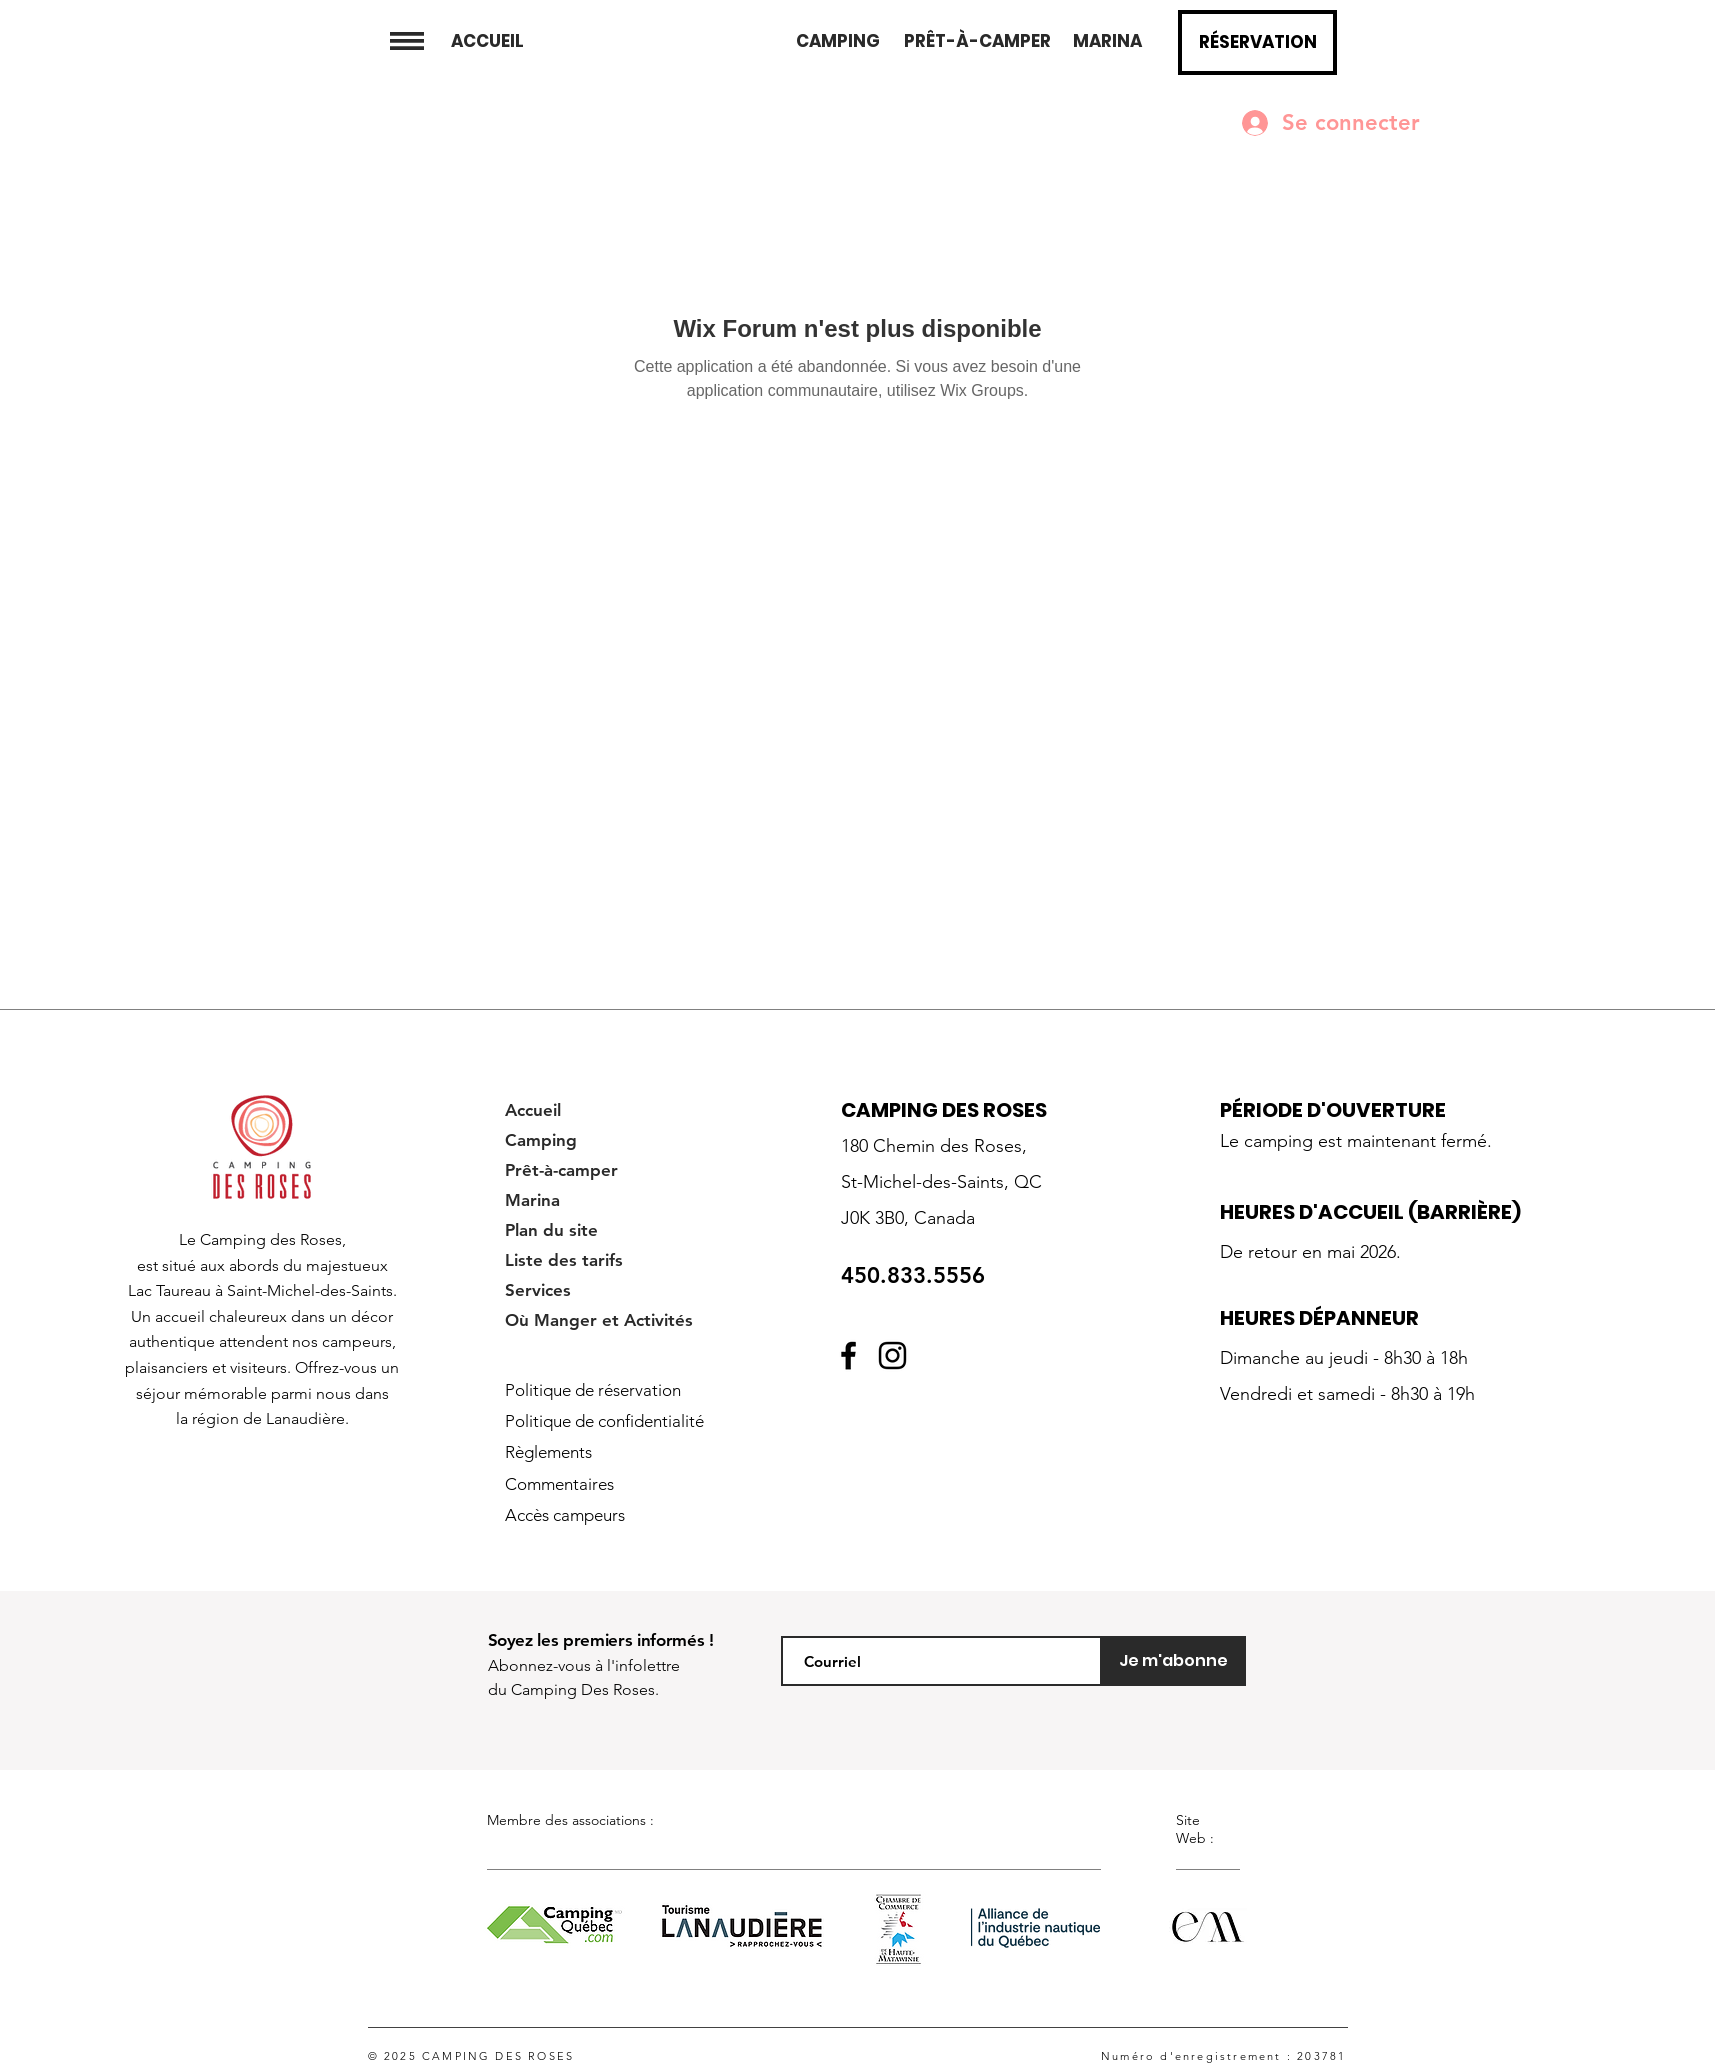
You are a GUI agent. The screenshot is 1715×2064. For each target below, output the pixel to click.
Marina (532, 1200)
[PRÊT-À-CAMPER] (977, 41)
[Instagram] (892, 1355)
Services (538, 1290)
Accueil (533, 1110)
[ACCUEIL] (487, 41)
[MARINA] (1107, 41)
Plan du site (551, 1230)
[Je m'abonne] (1174, 1661)
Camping (541, 1140)
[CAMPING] (837, 41)
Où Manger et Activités (599, 1320)
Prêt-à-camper (561, 1170)
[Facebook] (848, 1355)
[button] (407, 41)
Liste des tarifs (564, 1260)
